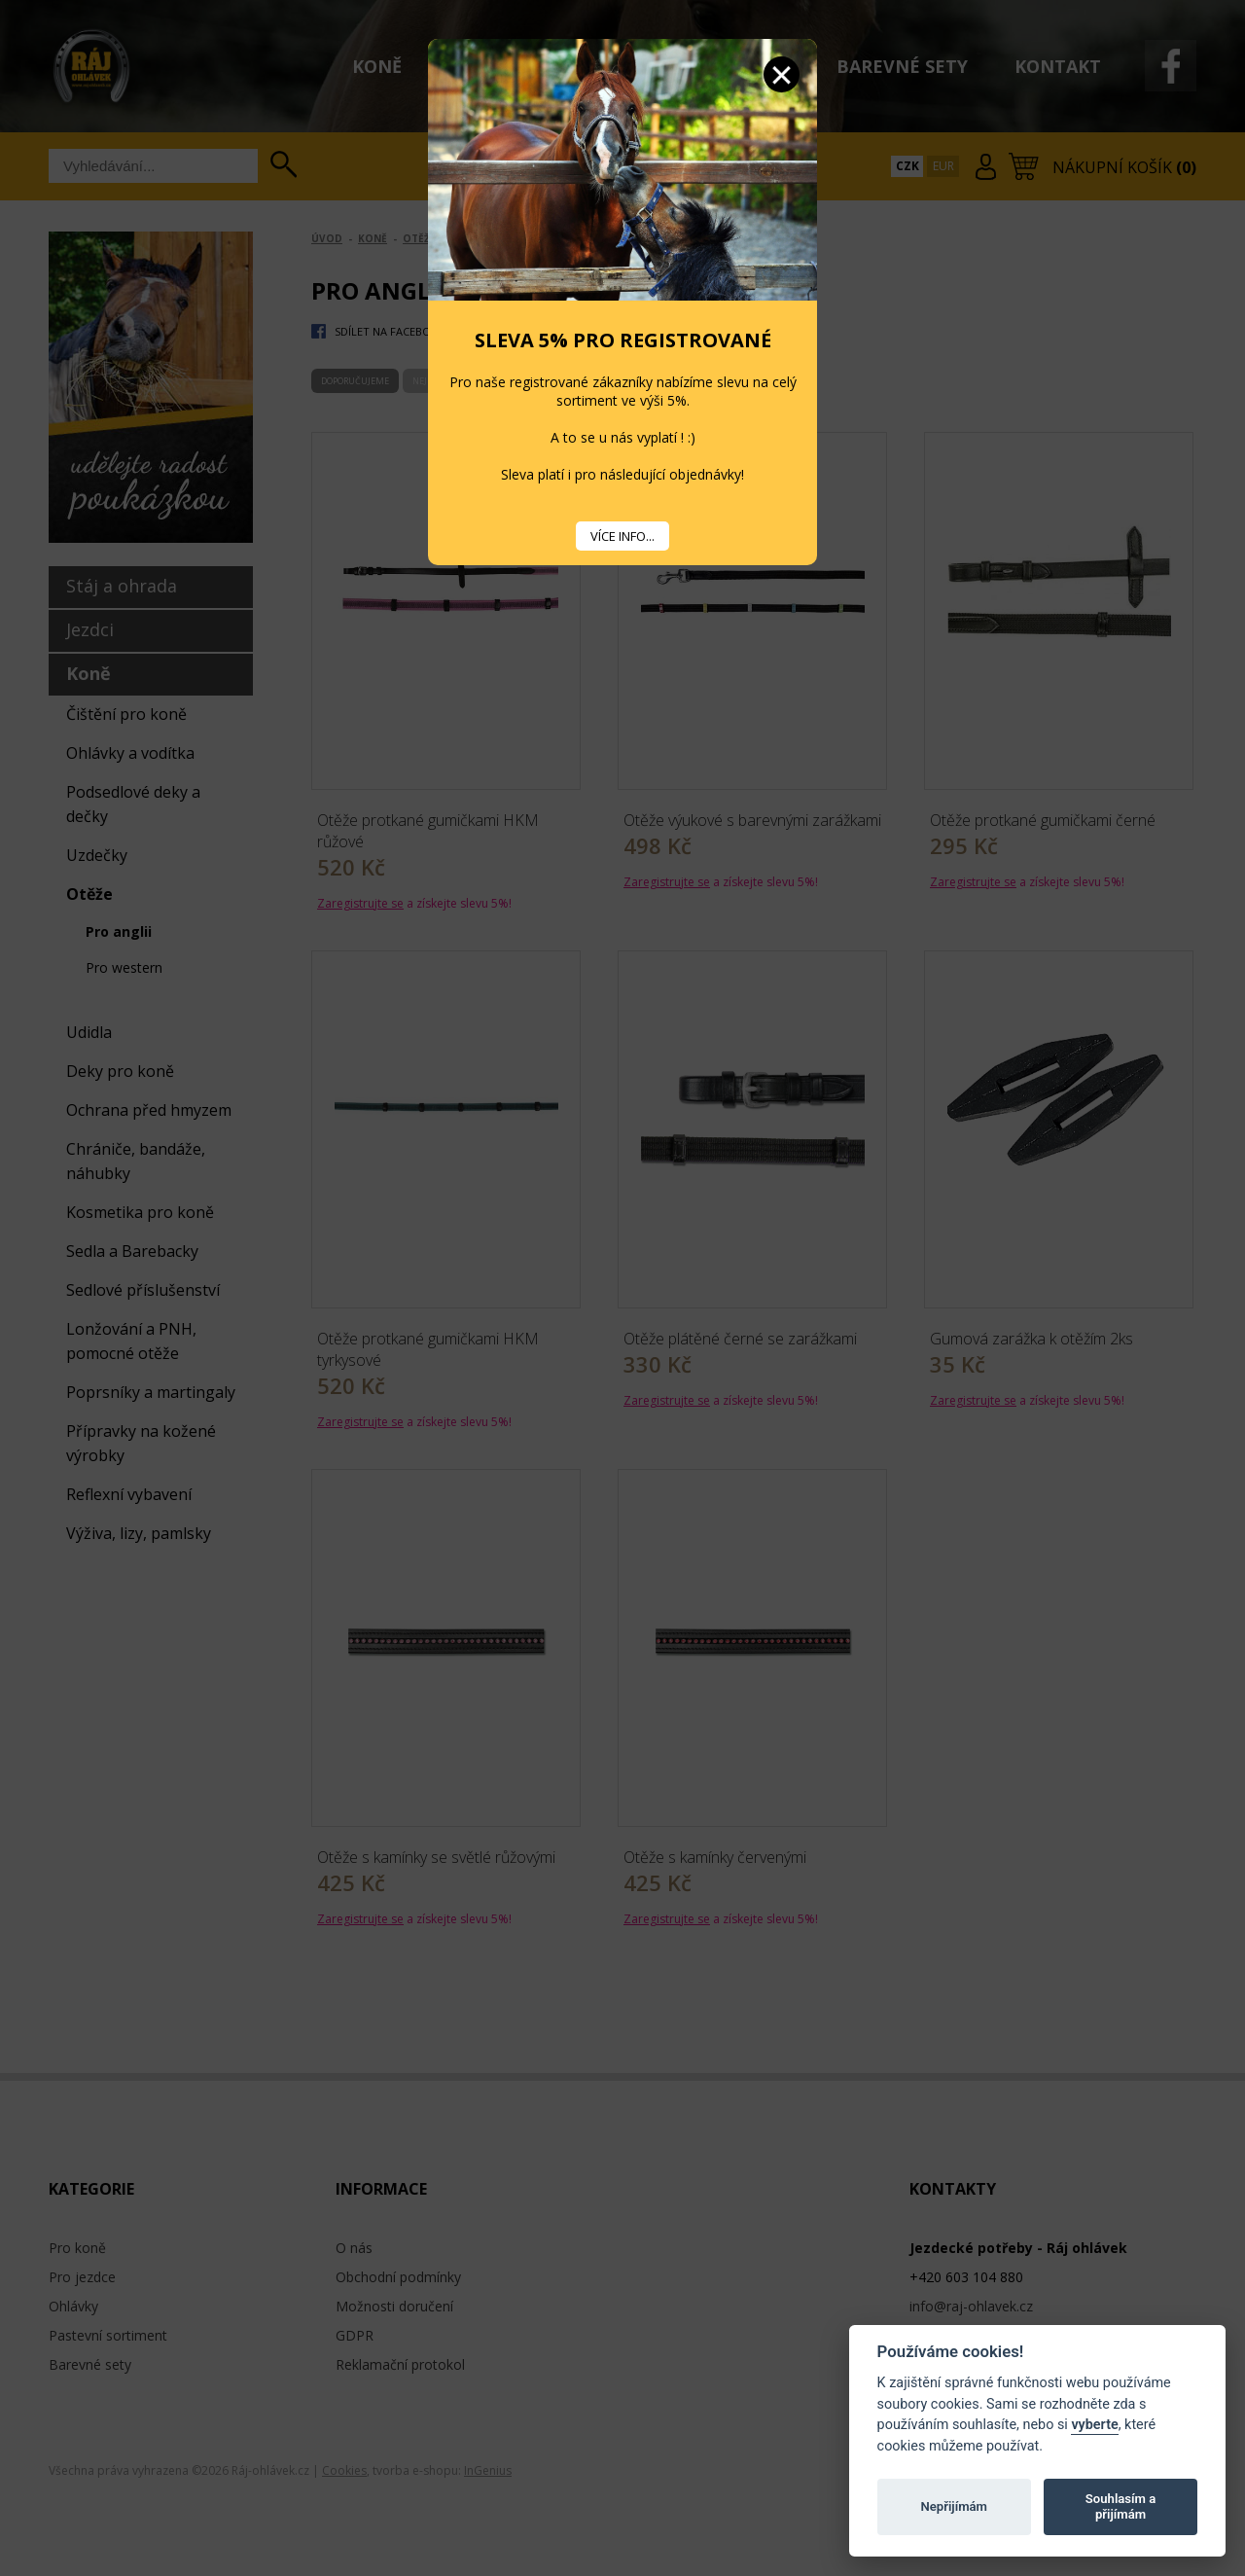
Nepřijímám (953, 2506)
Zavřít (782, 74)
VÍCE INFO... (622, 536)
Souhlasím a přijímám (1120, 2506)
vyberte (1094, 2424)
